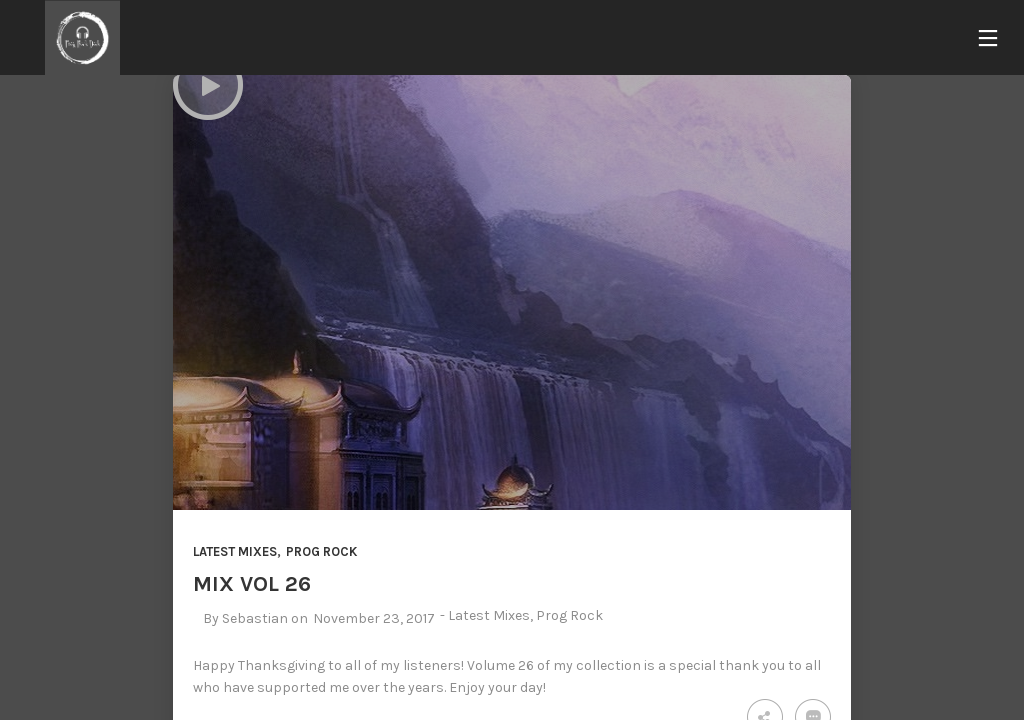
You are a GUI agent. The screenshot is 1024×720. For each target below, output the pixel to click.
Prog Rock (321, 551)
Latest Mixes (235, 551)
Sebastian (255, 618)
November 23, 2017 (374, 618)
